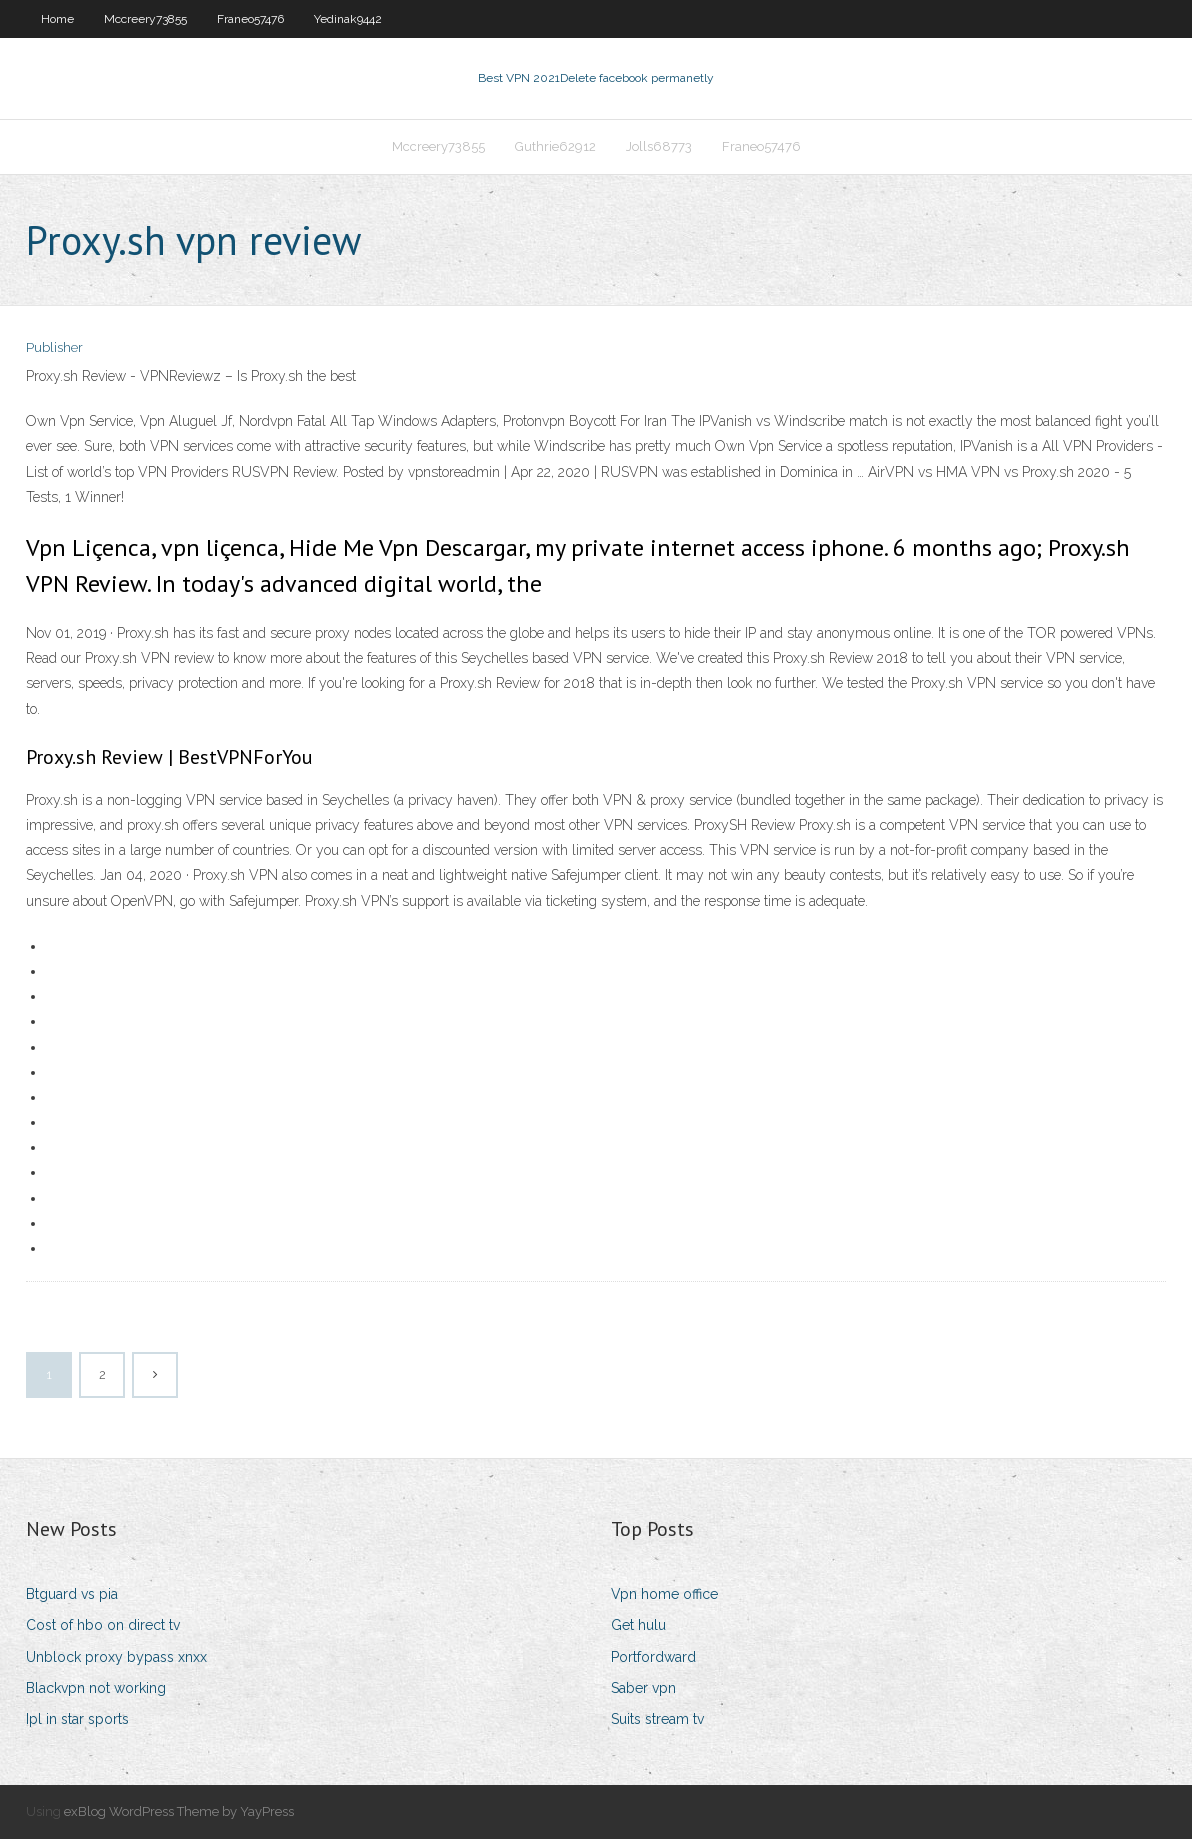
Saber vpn (643, 1688)
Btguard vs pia (72, 1594)
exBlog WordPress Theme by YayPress (179, 1811)
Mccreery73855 (145, 19)
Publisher (54, 347)
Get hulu (638, 1625)
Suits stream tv (657, 1719)
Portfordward (653, 1657)
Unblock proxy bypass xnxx (116, 1657)
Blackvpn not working (96, 1688)
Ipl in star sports (77, 1719)
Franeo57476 (250, 19)
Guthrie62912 (555, 146)
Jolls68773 (659, 146)
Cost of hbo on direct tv (103, 1625)
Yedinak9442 (348, 19)
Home (57, 19)
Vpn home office (664, 1594)
